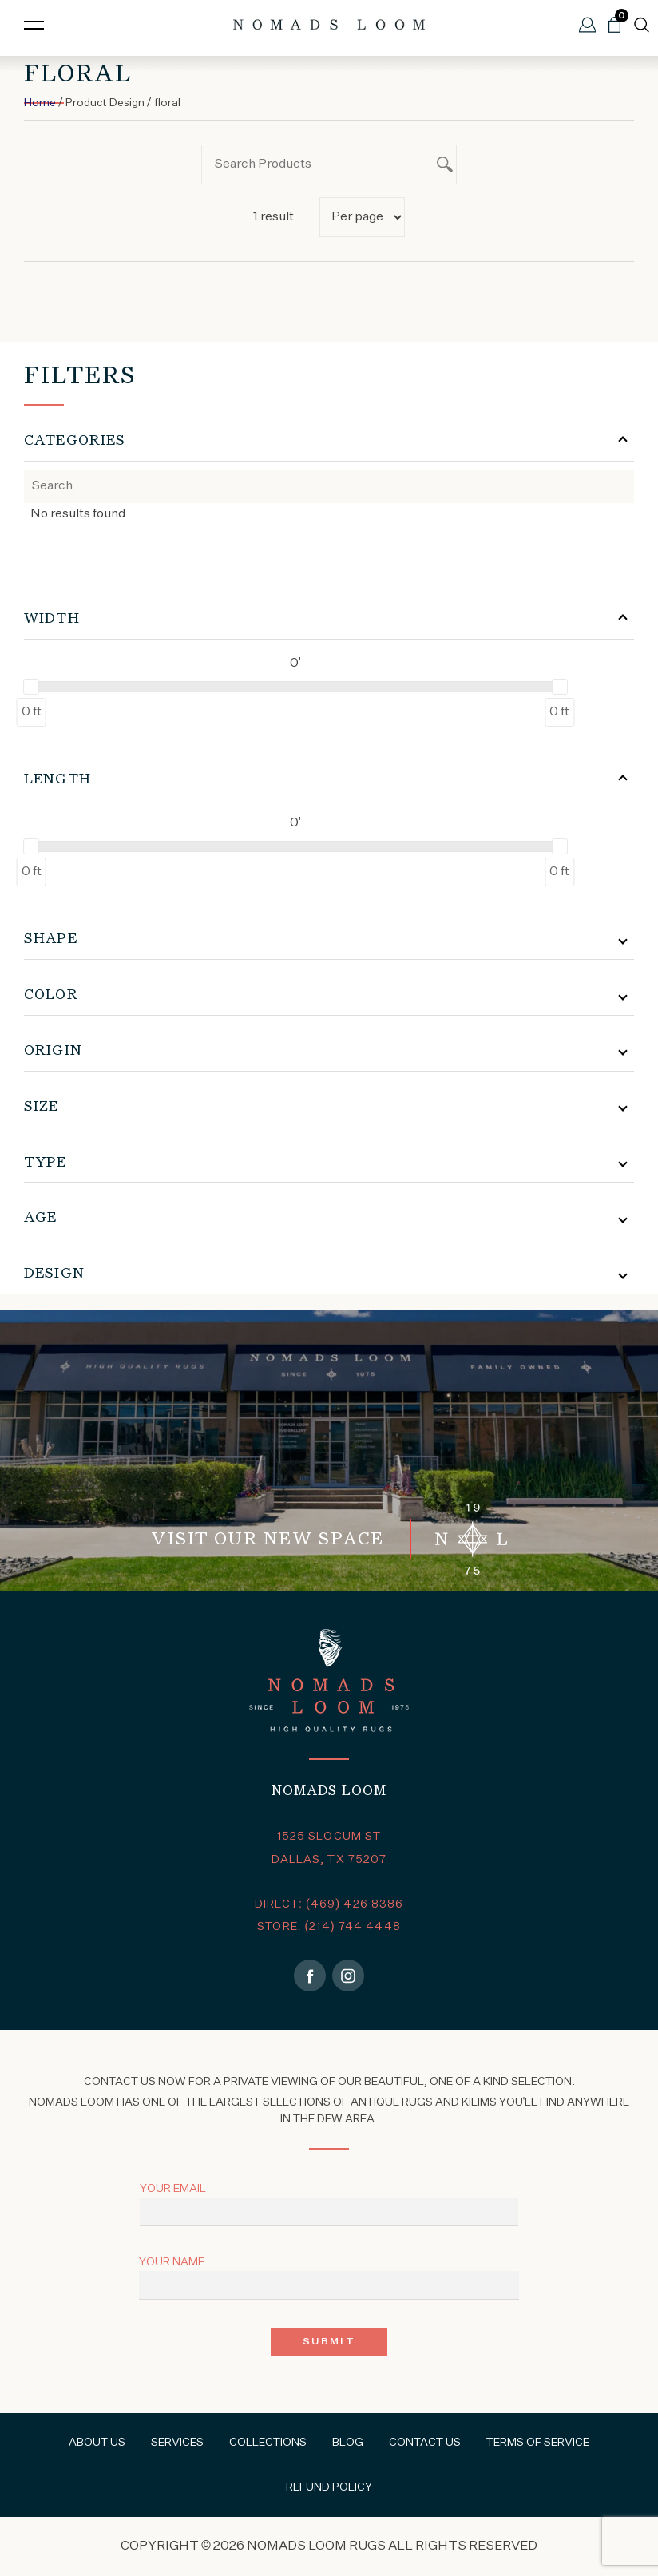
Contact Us (425, 2442)
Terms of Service (537, 2442)
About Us (97, 2442)
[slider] (31, 687)
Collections (268, 2442)
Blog (347, 2442)
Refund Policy (329, 2487)
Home (40, 103)
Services (177, 2442)
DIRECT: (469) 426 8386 (329, 1904)
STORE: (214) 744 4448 (329, 1926)
